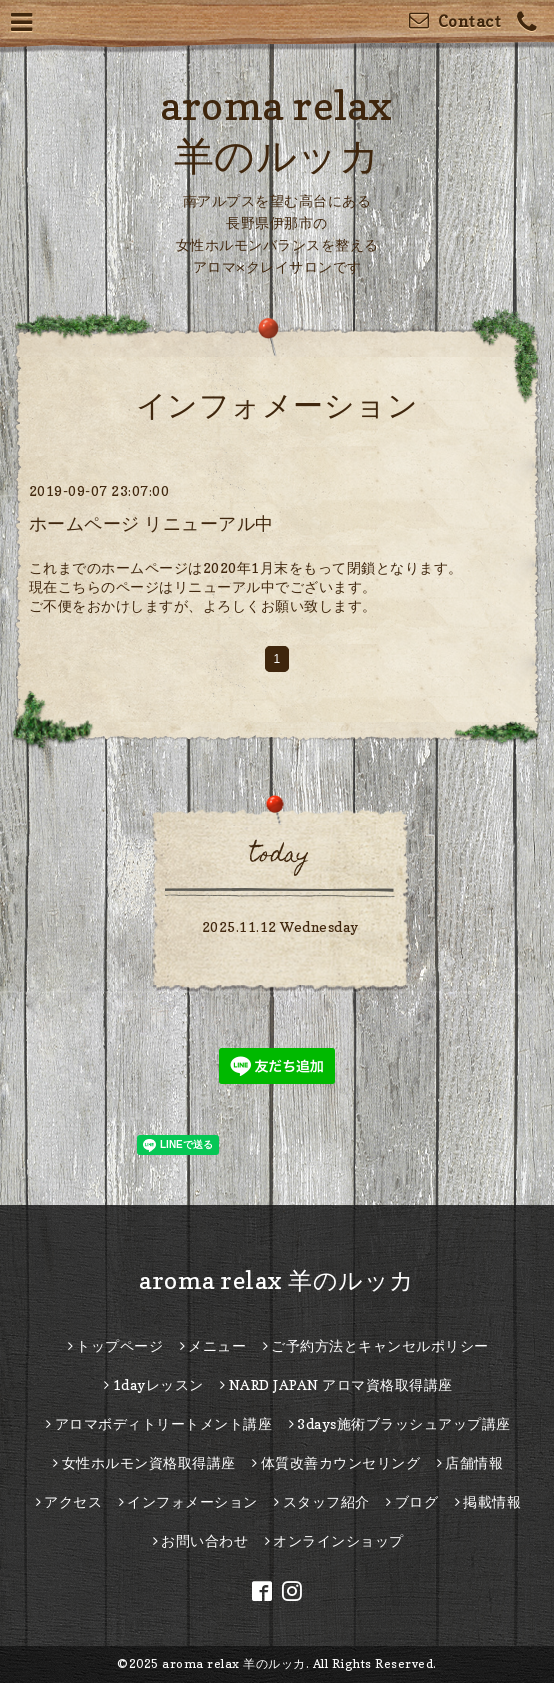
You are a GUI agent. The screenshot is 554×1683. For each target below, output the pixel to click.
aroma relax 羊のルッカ (277, 1280)
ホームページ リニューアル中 (151, 523)
